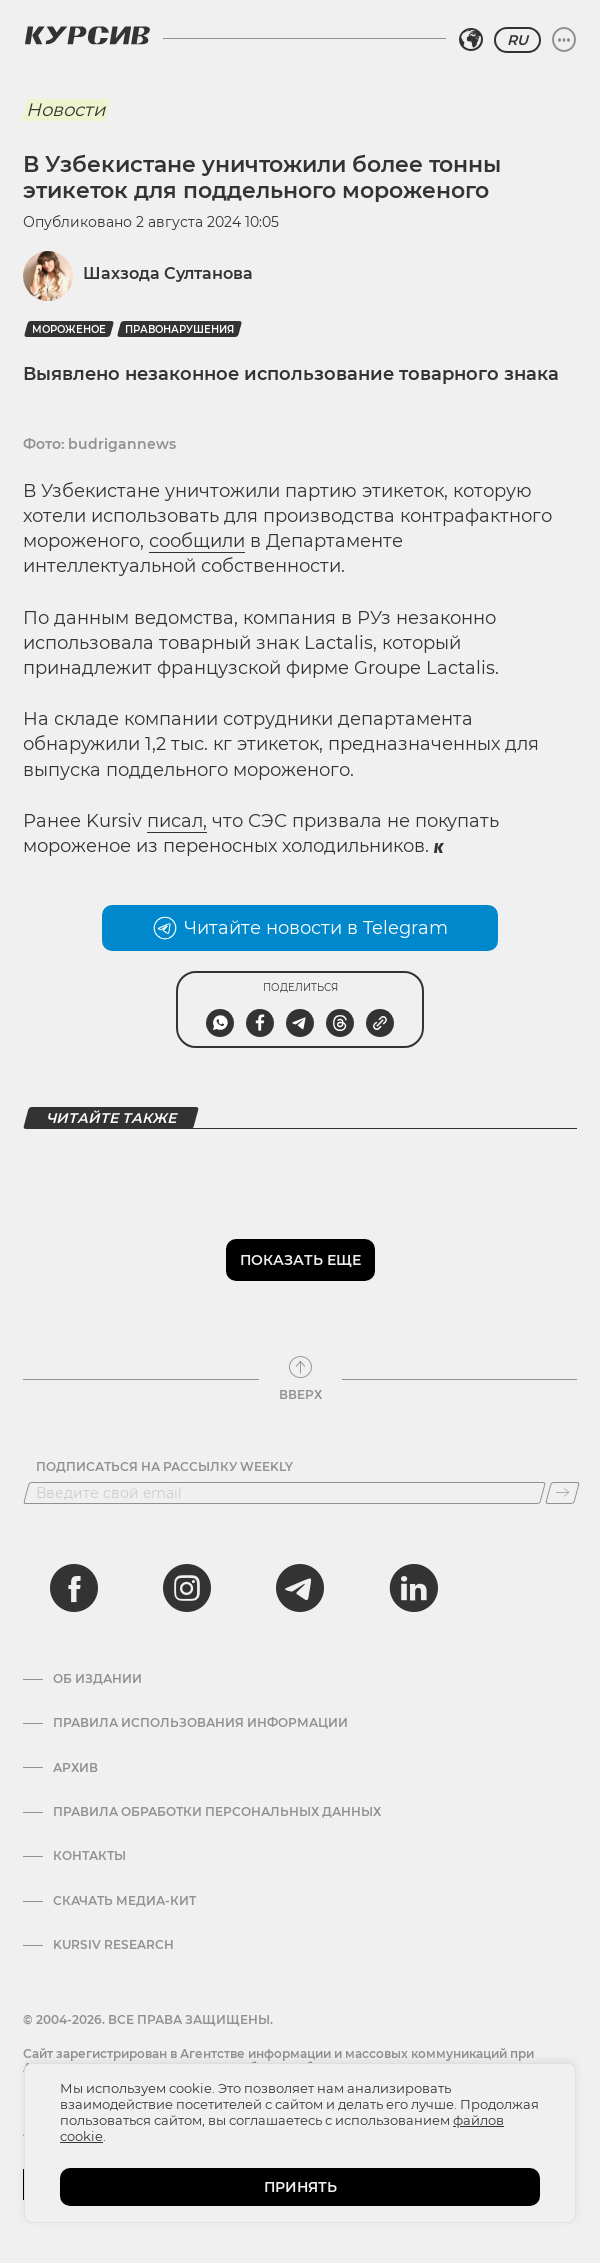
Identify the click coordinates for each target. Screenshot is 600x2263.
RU (517, 40)
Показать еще (300, 1260)
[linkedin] (413, 1588)
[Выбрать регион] (471, 40)
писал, (177, 821)
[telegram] (300, 1588)
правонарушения (179, 329)
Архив (75, 1768)
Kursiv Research (113, 1945)
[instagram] (187, 1588)
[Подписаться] (562, 1493)
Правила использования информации (200, 1723)
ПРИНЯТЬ (300, 2187)
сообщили (197, 541)
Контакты (89, 1856)
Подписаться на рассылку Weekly (164, 1467)
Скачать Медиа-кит (124, 1901)
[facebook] (74, 1588)
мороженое (69, 329)
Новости (65, 110)
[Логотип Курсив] (87, 35)
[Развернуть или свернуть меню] (564, 40)
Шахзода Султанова (168, 273)
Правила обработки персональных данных (217, 1812)
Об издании (97, 1679)
